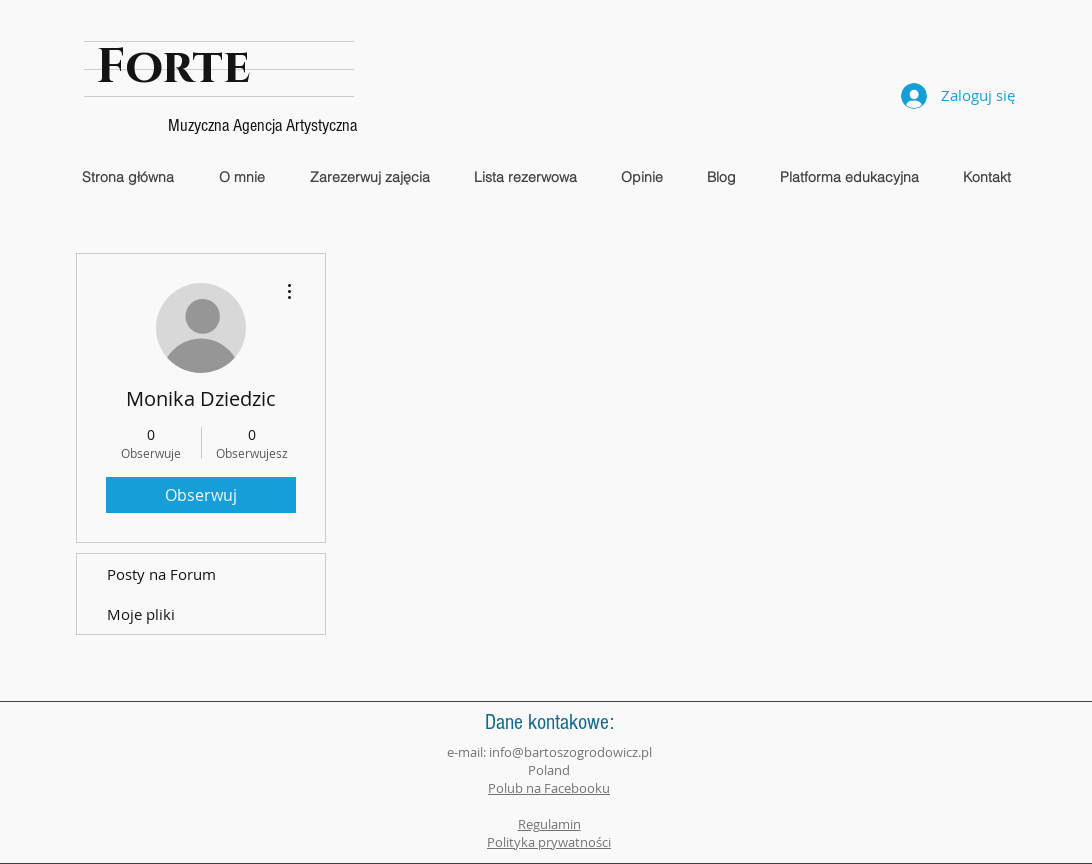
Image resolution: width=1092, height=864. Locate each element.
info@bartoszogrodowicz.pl (570, 752)
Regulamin (549, 824)
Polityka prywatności (549, 842)
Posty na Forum (161, 574)
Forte (173, 67)
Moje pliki (141, 614)
